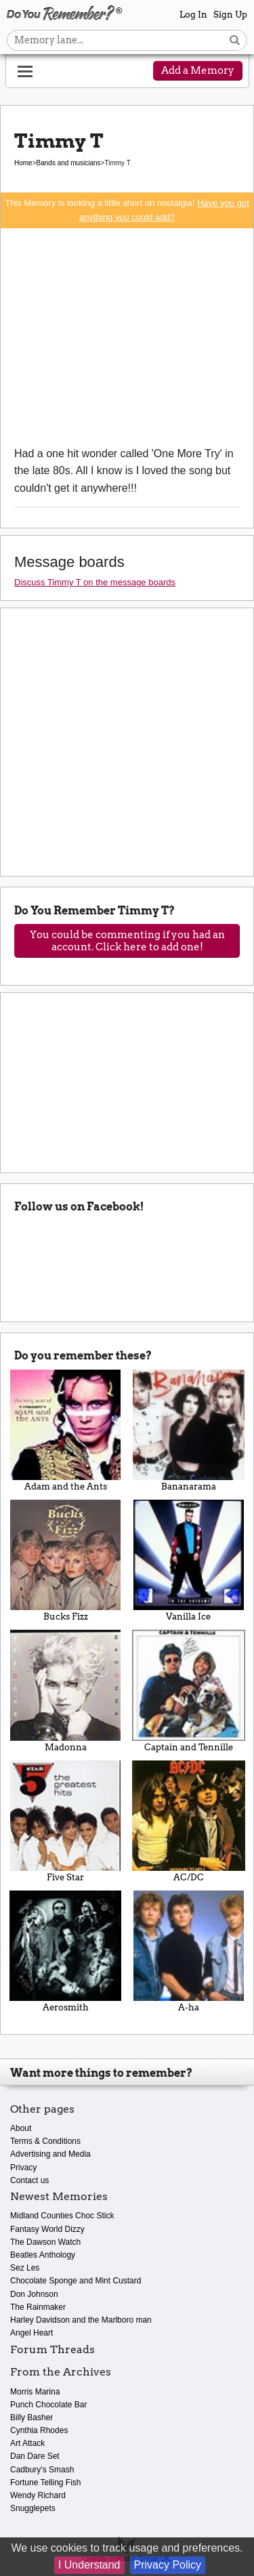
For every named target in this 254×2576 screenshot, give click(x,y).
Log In (193, 14)
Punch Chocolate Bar (48, 2404)
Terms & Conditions (45, 2141)
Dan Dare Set (35, 2456)
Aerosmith (65, 1951)
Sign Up (230, 14)
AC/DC (189, 1821)
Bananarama (189, 1431)
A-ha (189, 1951)
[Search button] (235, 40)
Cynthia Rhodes (39, 2430)
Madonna (65, 1691)
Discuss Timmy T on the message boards (94, 582)
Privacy (23, 2167)
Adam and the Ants (65, 1431)
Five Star (65, 1821)
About (20, 2128)
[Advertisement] (127, 336)
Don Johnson (34, 2294)
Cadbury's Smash (42, 2469)
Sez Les (24, 2268)
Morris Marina (35, 2391)
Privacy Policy (168, 2565)
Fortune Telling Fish (45, 2482)
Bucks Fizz (65, 1561)
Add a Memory (197, 70)
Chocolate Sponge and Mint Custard (75, 2280)
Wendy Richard (38, 2495)
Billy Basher (31, 2417)
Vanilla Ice (189, 1561)
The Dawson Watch (45, 2242)
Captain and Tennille (189, 1691)
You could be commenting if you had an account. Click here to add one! (127, 941)
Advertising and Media (50, 2154)
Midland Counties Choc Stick (62, 2215)
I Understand (89, 2565)
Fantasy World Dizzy (47, 2229)
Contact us (29, 2180)
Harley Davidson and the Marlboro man (81, 2320)
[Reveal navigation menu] (25, 71)
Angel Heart (31, 2333)
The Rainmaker (38, 2307)
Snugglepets (33, 2508)
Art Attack (27, 2443)
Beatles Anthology (42, 2255)
